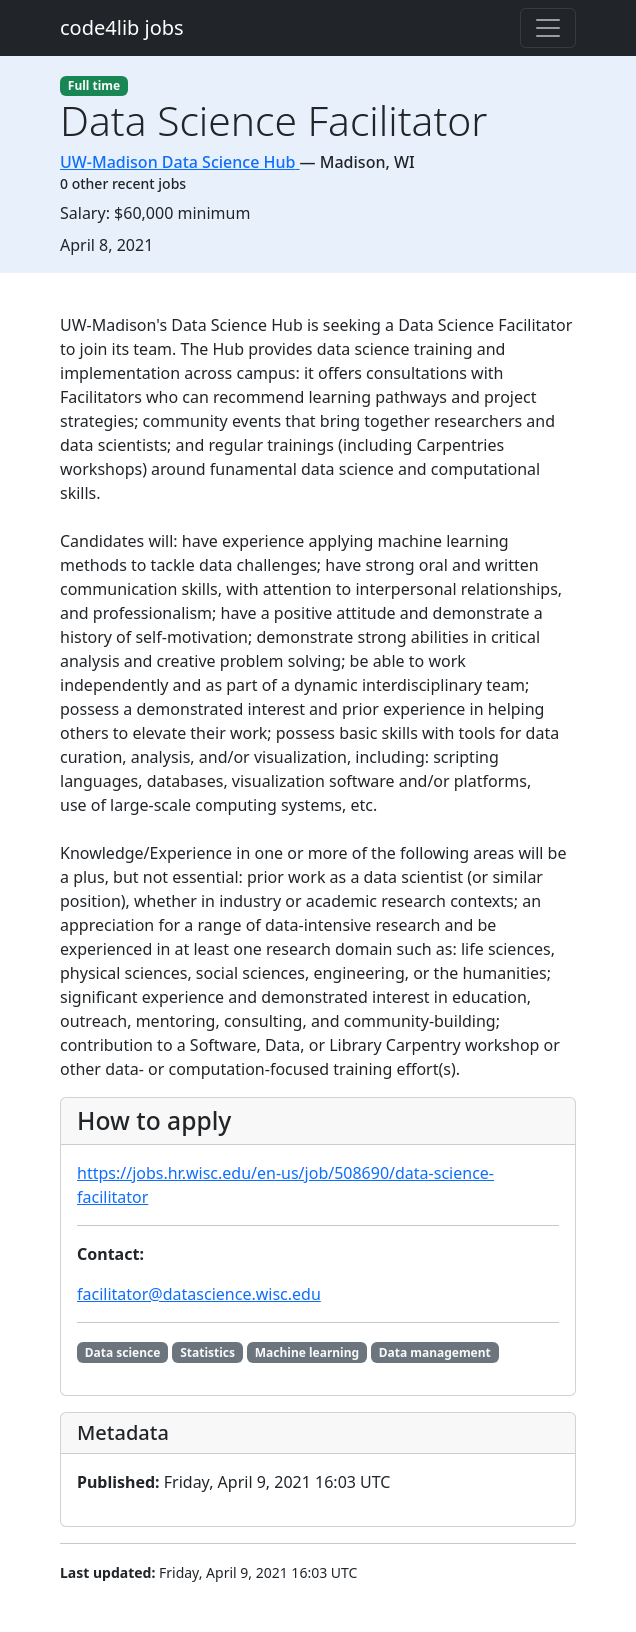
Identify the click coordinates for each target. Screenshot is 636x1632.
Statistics (207, 1352)
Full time (94, 85)
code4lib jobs (122, 27)
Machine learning (307, 1352)
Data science (123, 1352)
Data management (435, 1352)
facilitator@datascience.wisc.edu (199, 1294)
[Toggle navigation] (548, 28)
